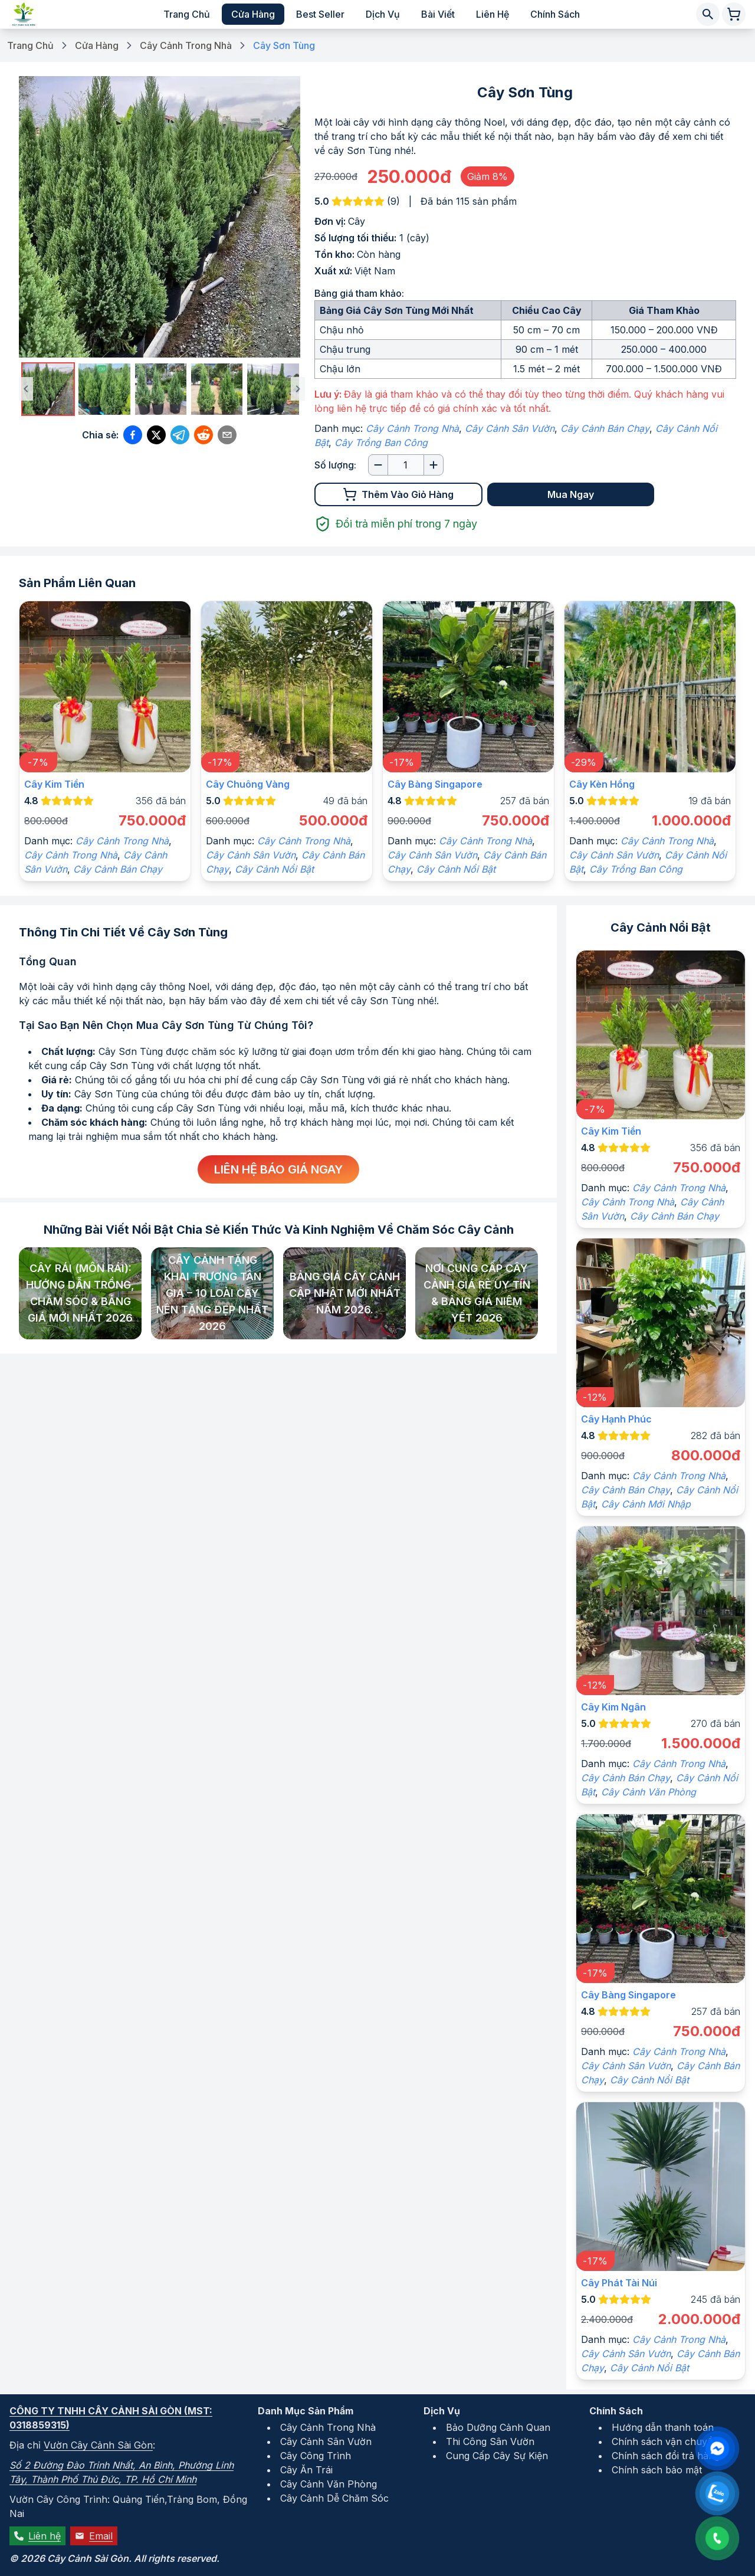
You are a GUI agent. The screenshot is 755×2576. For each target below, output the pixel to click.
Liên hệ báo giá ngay (278, 1169)
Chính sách (555, 14)
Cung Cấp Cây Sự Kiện (497, 2456)
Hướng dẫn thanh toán (663, 2427)
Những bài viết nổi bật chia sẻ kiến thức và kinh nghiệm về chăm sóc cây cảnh (279, 1230)
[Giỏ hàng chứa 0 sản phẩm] (734, 14)
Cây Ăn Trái (306, 2470)
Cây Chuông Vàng (248, 784)
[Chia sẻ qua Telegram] (179, 434)
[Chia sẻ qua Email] (227, 434)
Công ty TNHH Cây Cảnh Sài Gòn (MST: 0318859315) (110, 2418)
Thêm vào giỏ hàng (398, 494)
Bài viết (438, 14)
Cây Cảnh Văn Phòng (648, 1792)
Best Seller (320, 14)
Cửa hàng (253, 14)
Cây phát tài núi (619, 2283)
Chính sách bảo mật (657, 2470)
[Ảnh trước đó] (26, 389)
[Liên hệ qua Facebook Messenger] (717, 2448)
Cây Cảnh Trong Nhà (186, 45)
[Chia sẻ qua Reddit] (203, 434)
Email (94, 2536)
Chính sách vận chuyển (665, 2441)
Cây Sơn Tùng (284, 45)
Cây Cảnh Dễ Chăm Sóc (334, 2498)
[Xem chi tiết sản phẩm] (105, 686)
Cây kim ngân (613, 1707)
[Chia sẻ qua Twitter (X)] (156, 434)
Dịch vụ (383, 14)
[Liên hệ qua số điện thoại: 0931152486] (717, 2538)
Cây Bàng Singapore (435, 784)
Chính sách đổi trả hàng (666, 2456)
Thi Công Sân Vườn (490, 2441)
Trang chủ (186, 14)
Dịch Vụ (442, 2411)
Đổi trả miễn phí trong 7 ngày (395, 524)
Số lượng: (335, 465)
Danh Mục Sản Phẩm (305, 2411)
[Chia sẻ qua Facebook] (132, 434)
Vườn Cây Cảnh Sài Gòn (98, 2445)
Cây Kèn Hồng (602, 784)
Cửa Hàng (97, 45)
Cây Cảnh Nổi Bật (274, 869)
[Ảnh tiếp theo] (298, 389)
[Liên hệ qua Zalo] (717, 2493)
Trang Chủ (30, 45)
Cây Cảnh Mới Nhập (646, 1504)
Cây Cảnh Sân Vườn (509, 428)
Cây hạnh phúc (616, 1419)
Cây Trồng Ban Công (381, 442)
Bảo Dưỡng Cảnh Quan (498, 2427)
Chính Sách (616, 2411)
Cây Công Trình (315, 2456)
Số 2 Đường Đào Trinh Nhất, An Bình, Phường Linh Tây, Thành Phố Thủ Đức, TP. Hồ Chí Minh (121, 2472)
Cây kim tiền (54, 784)
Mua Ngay (570, 494)
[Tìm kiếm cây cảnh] (708, 14)
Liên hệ (492, 14)
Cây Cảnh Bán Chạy (604, 428)
